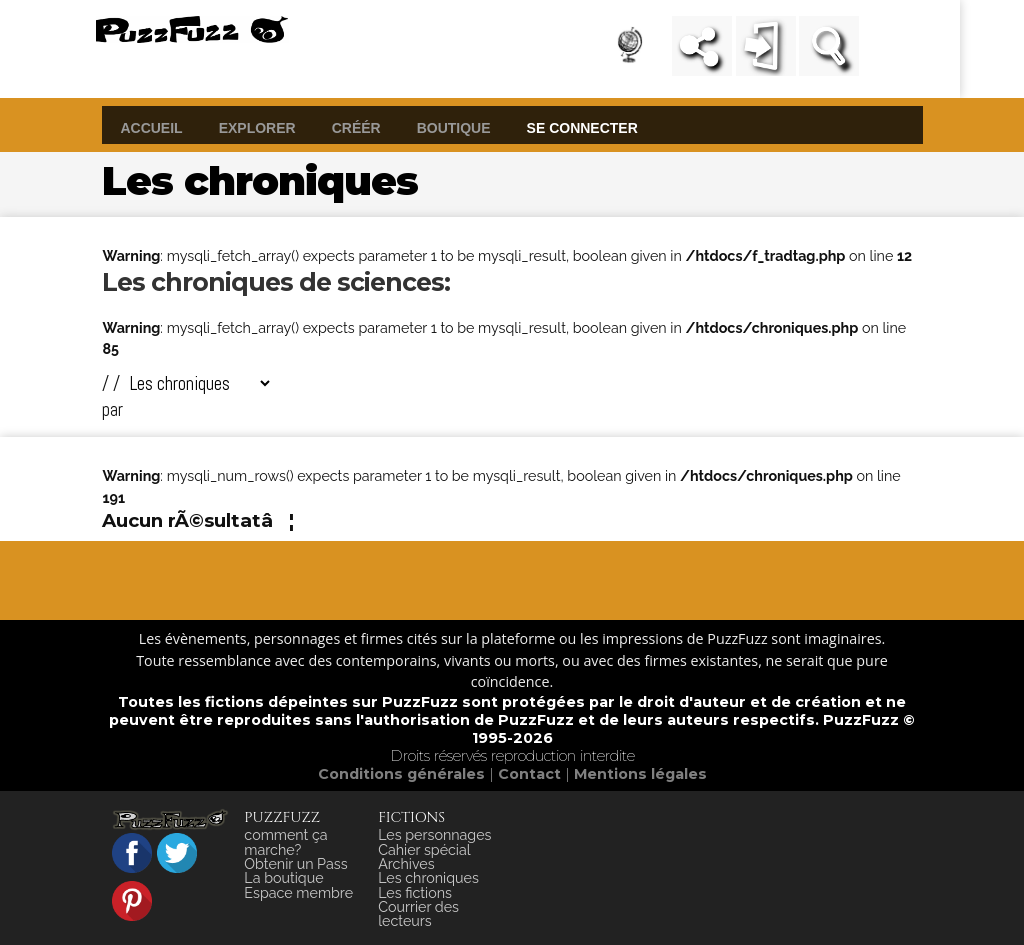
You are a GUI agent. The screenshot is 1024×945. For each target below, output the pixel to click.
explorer (257, 127)
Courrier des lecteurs (418, 914)
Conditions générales (403, 774)
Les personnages (434, 835)
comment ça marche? (285, 842)
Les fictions (415, 893)
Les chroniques (428, 878)
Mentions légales (640, 774)
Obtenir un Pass (295, 864)
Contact (531, 774)
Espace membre (298, 893)
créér (356, 127)
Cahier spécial (424, 850)
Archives (406, 864)
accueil (151, 127)
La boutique (283, 878)
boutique (454, 127)
